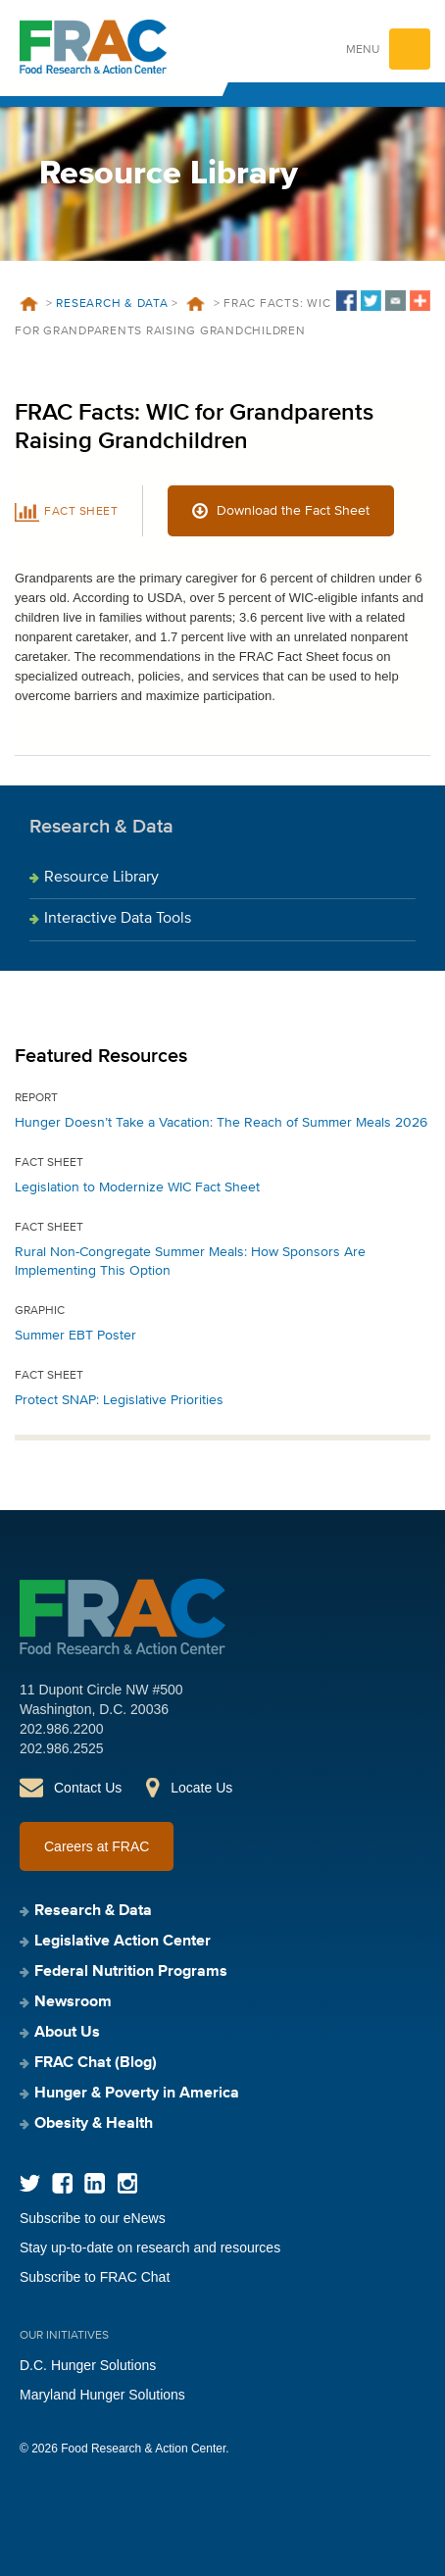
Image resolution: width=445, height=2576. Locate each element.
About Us (67, 2033)
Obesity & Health (93, 2124)
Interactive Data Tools (117, 919)
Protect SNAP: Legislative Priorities (119, 1400)
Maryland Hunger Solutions (102, 2394)
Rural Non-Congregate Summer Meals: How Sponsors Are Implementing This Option (190, 1261)
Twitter (30, 2183)
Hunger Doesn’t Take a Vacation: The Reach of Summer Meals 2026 (221, 1123)
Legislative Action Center (122, 1941)
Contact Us (88, 1787)
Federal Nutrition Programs (130, 1972)
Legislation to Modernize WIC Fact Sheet (137, 1187)
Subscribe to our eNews (93, 2218)
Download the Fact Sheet (293, 511)
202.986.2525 (62, 1748)
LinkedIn (94, 2183)
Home (28, 304)
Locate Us (201, 1787)
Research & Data (112, 304)
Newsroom (73, 2002)
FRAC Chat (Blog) (95, 2063)
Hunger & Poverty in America (136, 2093)
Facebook (62, 2183)
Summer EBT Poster (75, 1335)
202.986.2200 (62, 1729)
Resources (196, 304)
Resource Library (101, 877)
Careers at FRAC (96, 1846)
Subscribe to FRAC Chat (95, 2277)
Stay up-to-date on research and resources (150, 2247)
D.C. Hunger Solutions (88, 2365)
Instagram (127, 2183)
